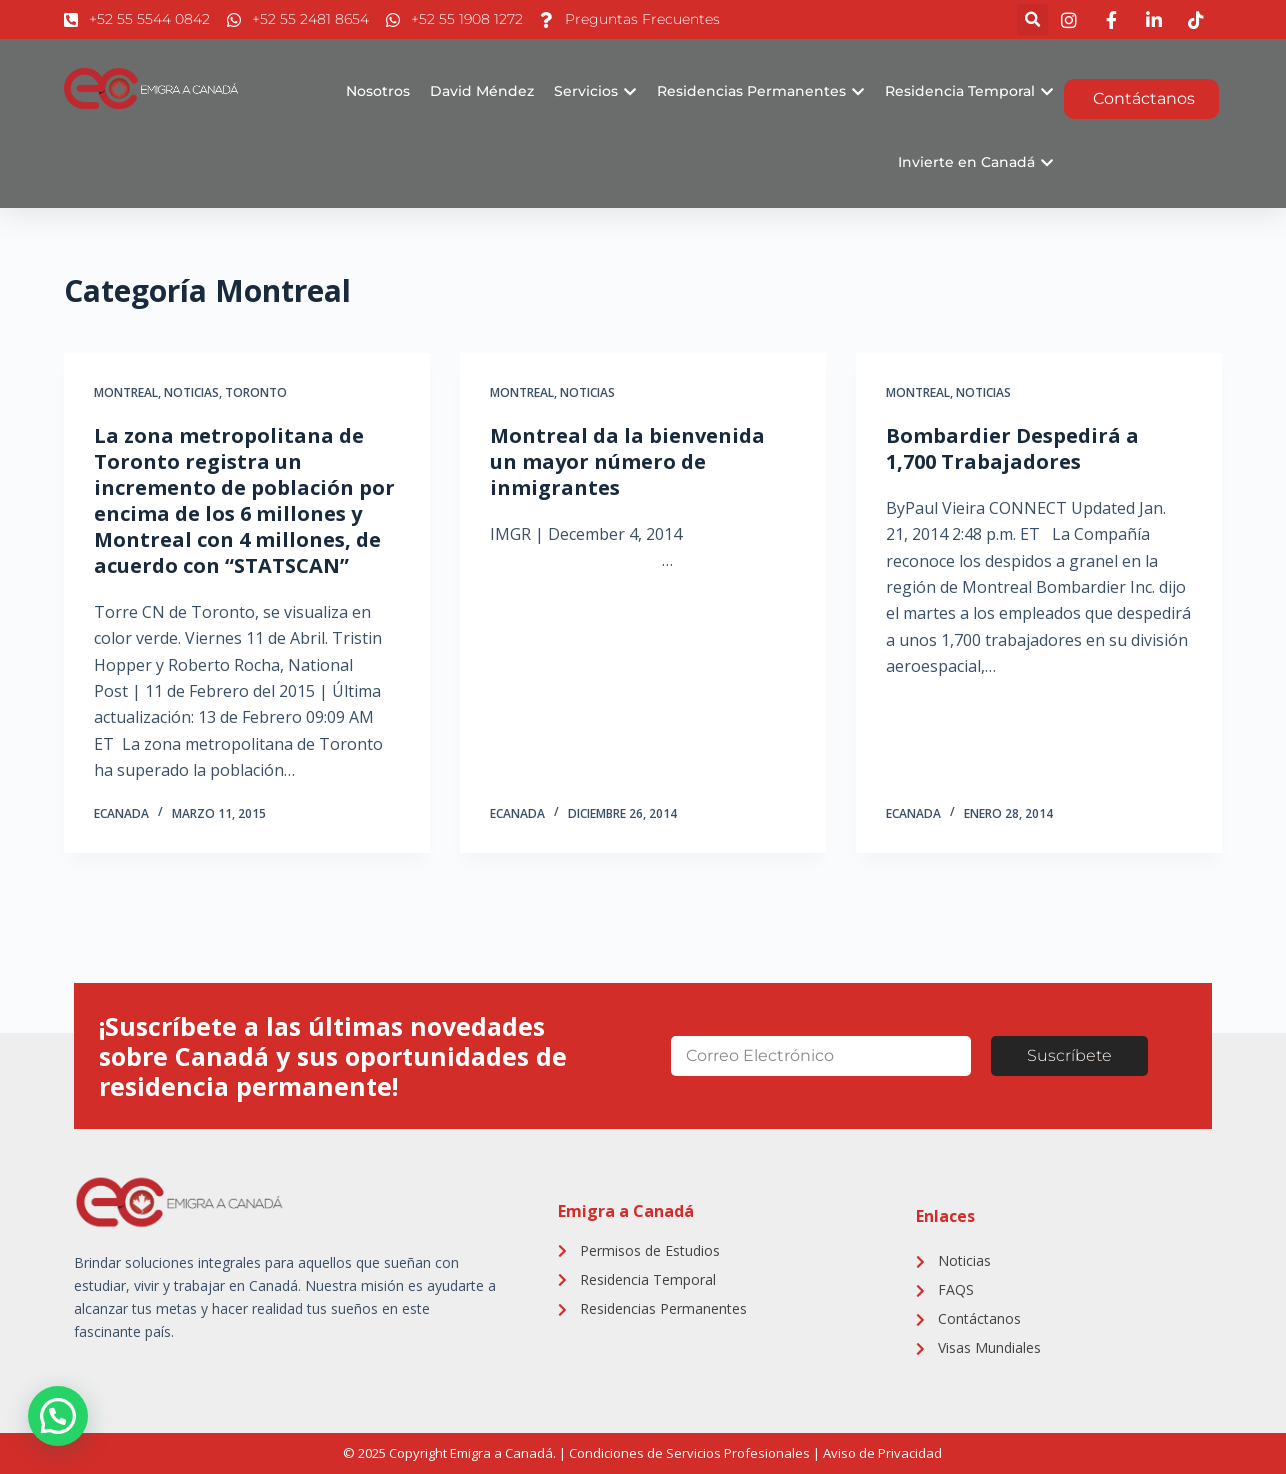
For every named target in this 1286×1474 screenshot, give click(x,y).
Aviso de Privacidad (882, 1453)
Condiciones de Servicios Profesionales (689, 1453)
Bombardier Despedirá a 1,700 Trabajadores (1012, 448)
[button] (1032, 19)
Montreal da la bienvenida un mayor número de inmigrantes (627, 461)
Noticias (191, 392)
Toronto (256, 392)
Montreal (126, 392)
